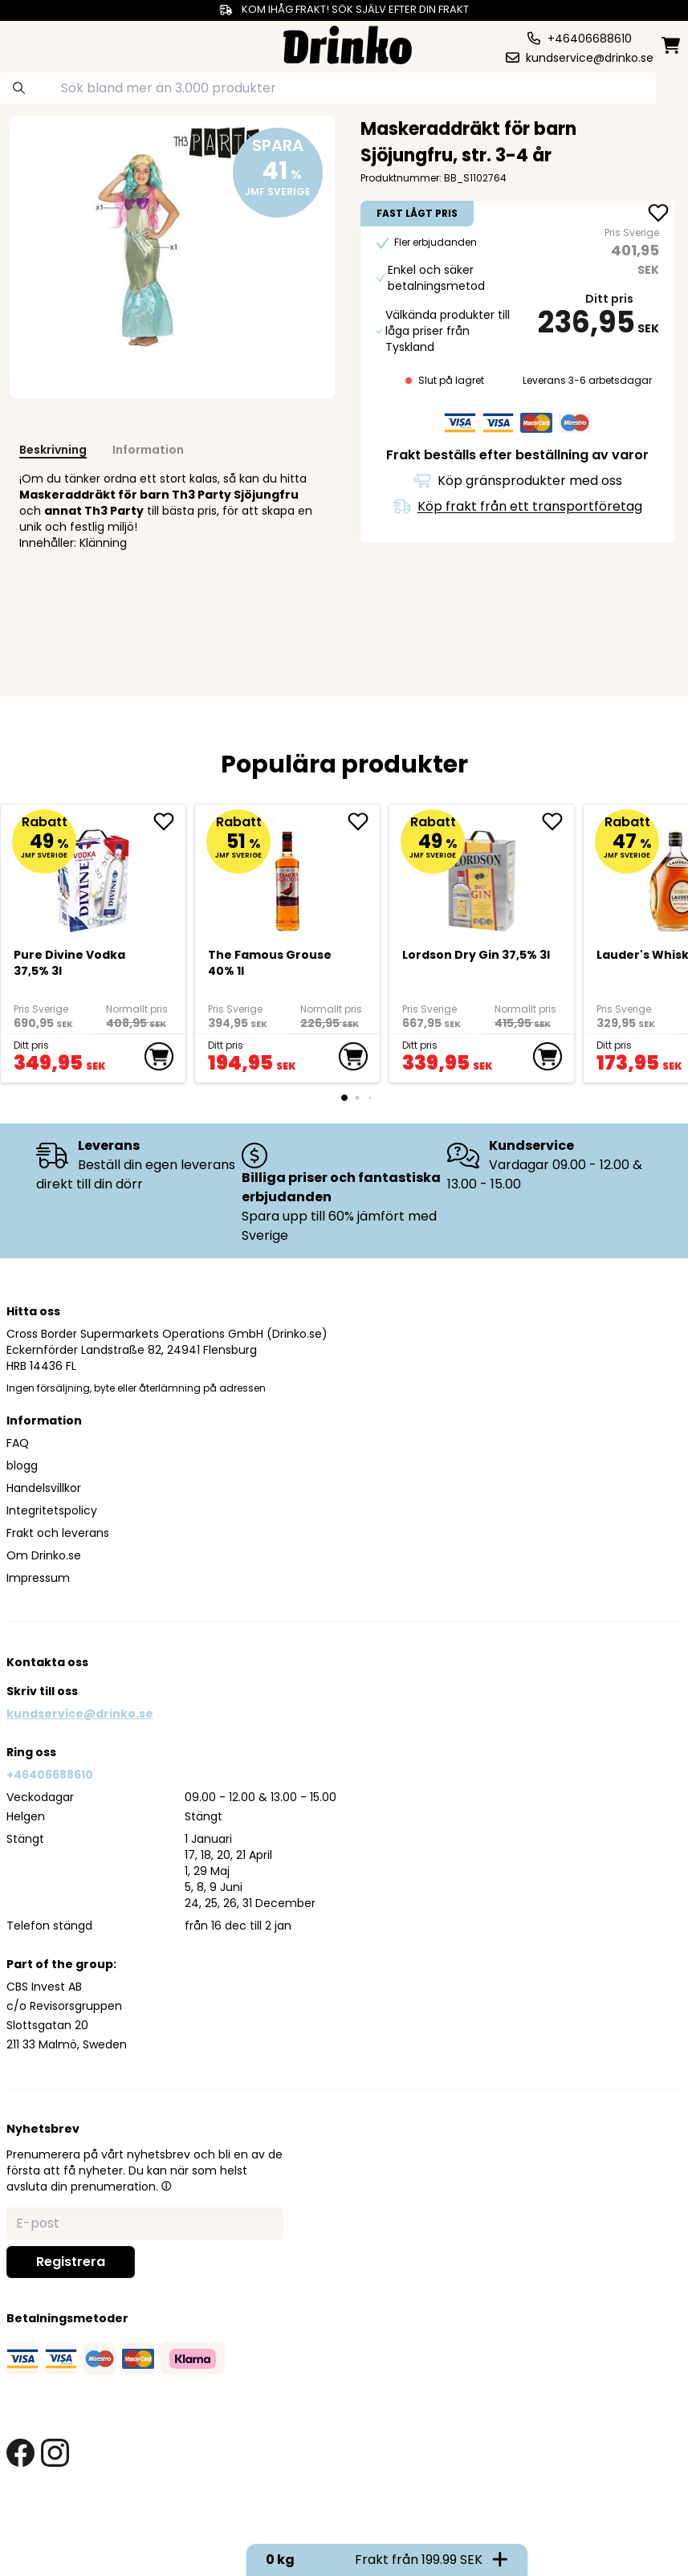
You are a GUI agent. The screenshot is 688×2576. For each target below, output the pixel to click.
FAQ (17, 1443)
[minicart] (672, 45)
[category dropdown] (42, 43)
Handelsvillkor (43, 1488)
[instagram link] (55, 2453)
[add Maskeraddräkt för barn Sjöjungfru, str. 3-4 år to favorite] (658, 214)
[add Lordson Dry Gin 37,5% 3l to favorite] (542, 821)
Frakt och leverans (57, 1533)
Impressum (38, 1578)
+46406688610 (49, 1775)
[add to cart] (158, 1057)
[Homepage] (347, 42)
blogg (22, 1465)
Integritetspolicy (51, 1510)
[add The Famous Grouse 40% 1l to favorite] (356, 821)
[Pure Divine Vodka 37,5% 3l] (93, 874)
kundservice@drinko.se (79, 1714)
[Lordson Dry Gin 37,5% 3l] (466, 874)
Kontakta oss (47, 1662)
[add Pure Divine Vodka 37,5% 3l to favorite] (169, 821)
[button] (166, 2185)
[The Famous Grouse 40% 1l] (279, 874)
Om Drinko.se (43, 1555)
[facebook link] (20, 2453)
